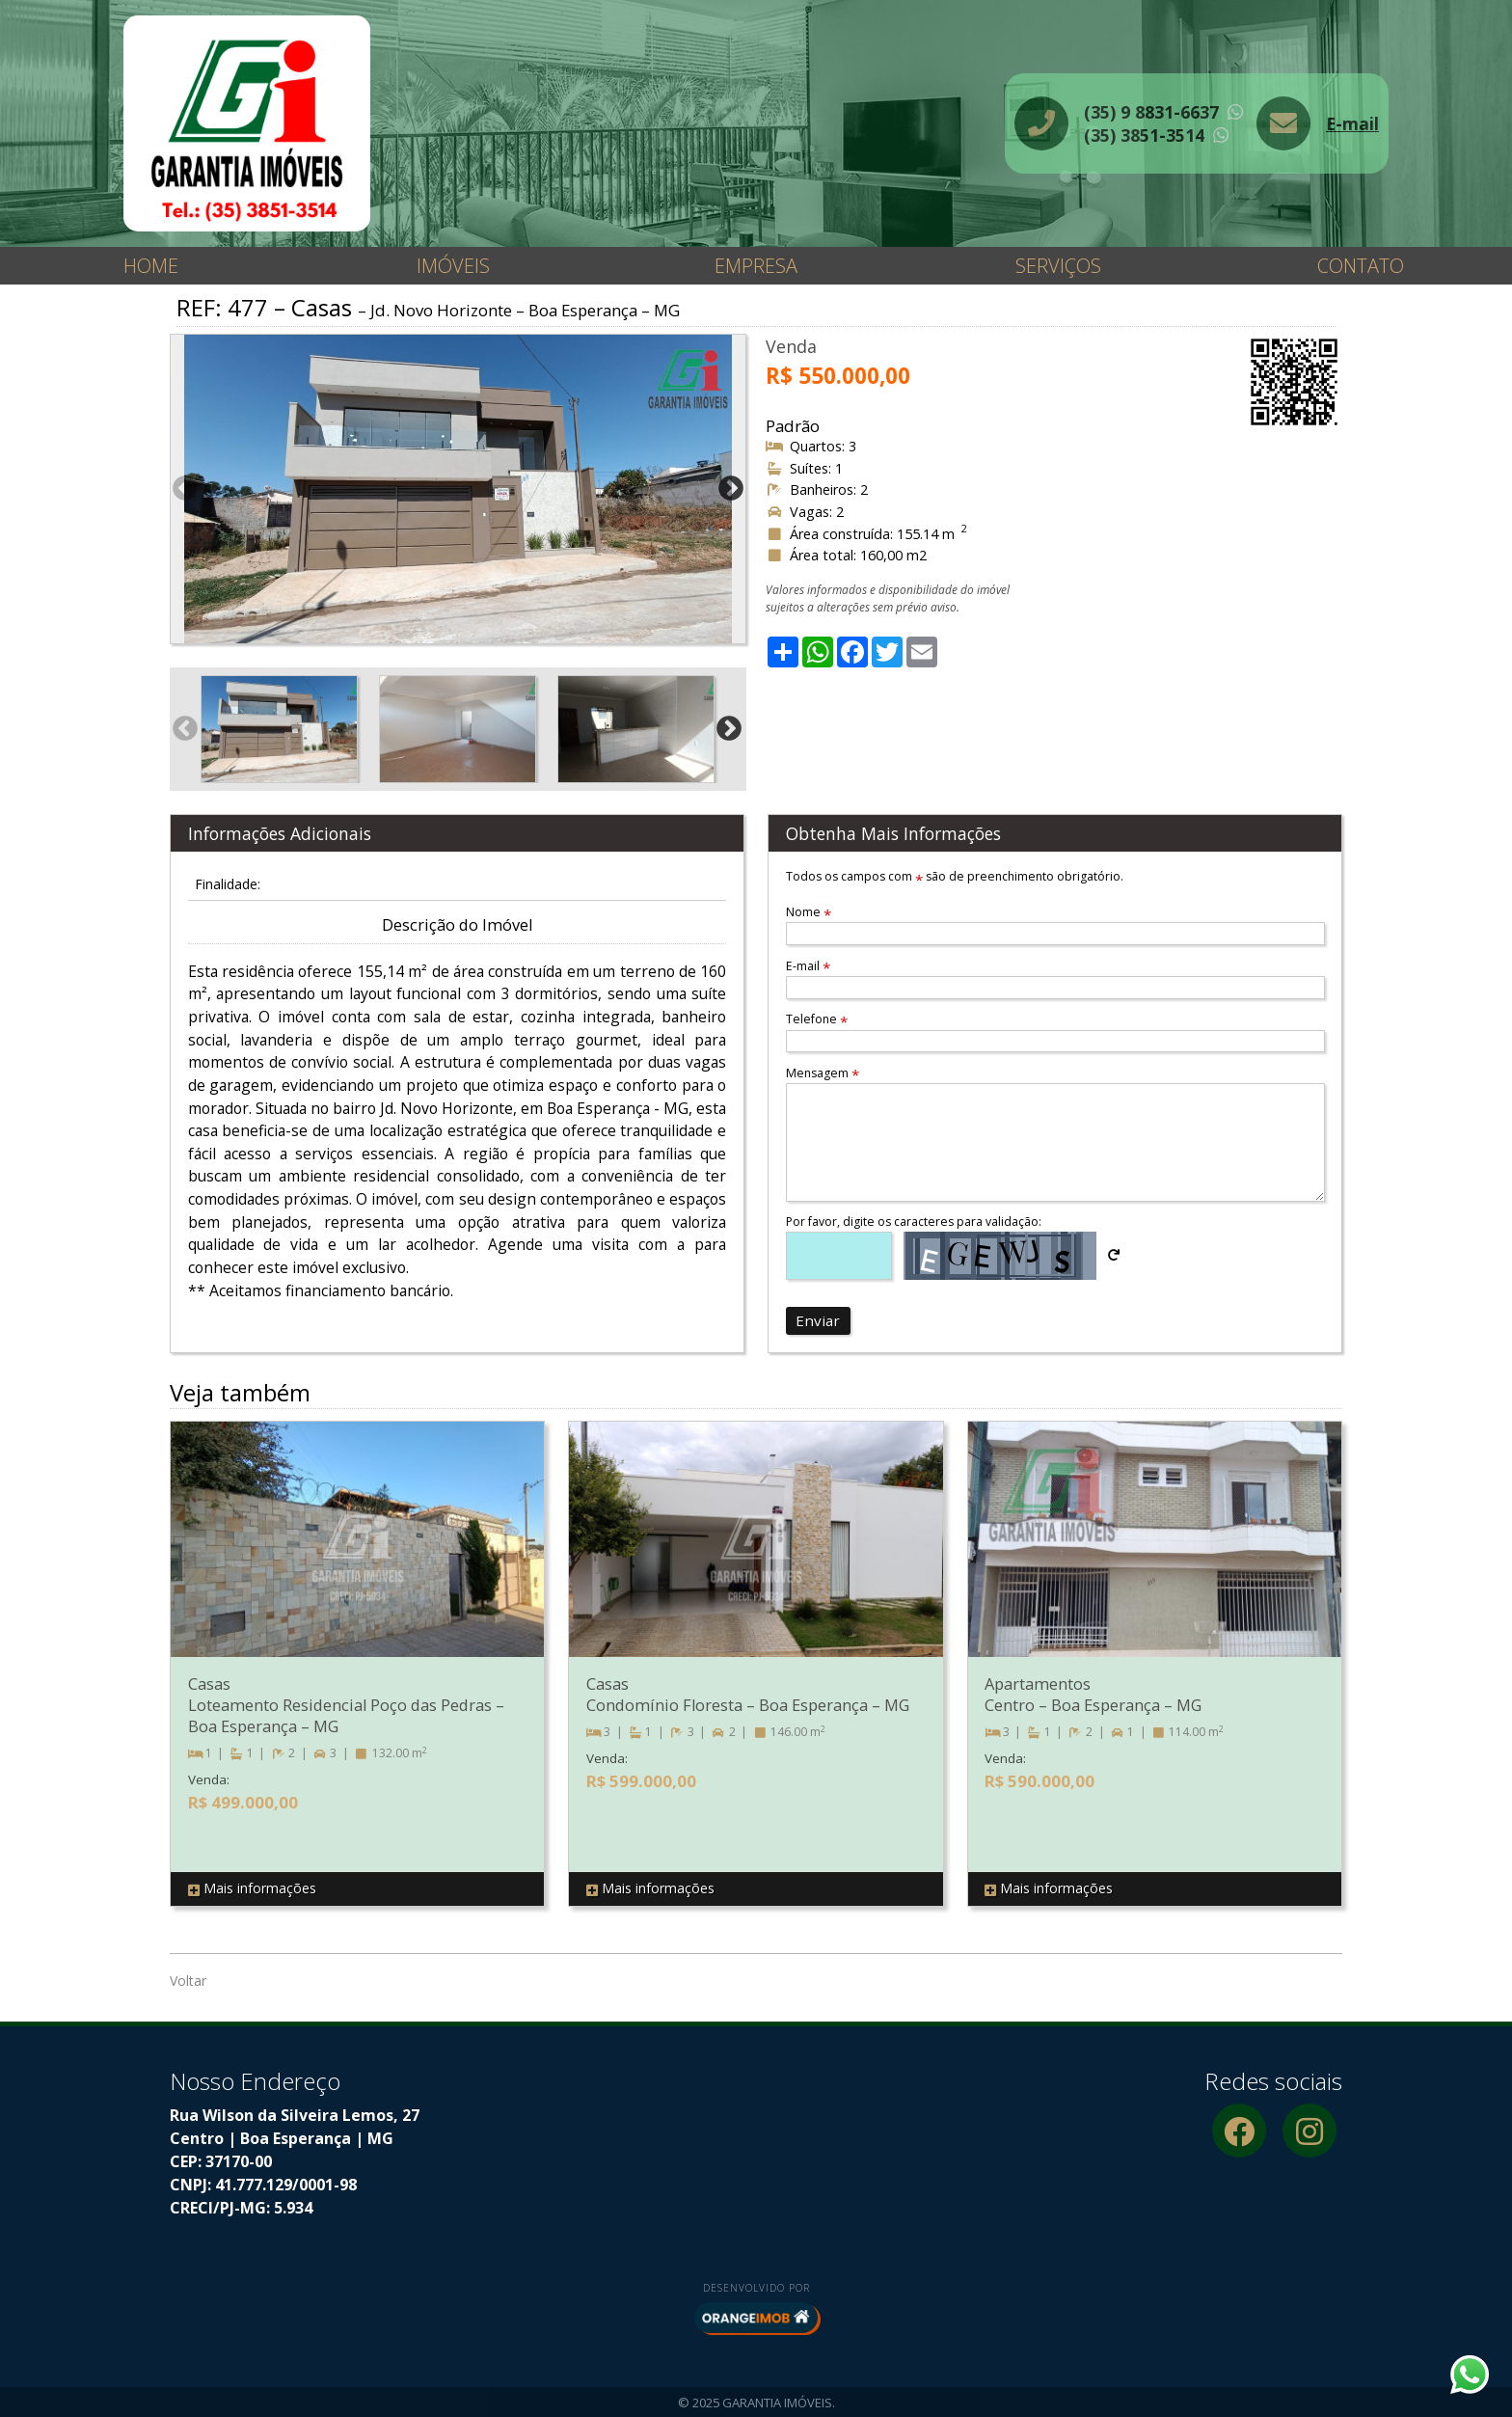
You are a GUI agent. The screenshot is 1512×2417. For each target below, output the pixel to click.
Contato (1360, 266)
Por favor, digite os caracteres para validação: (913, 1221)
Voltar (188, 1980)
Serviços (1058, 266)
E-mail (1352, 123)
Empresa (756, 266)
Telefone (817, 1019)
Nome (808, 912)
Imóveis (453, 266)
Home (150, 266)
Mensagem (822, 1073)
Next (730, 489)
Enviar (818, 1320)
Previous (185, 489)
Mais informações (252, 1889)
